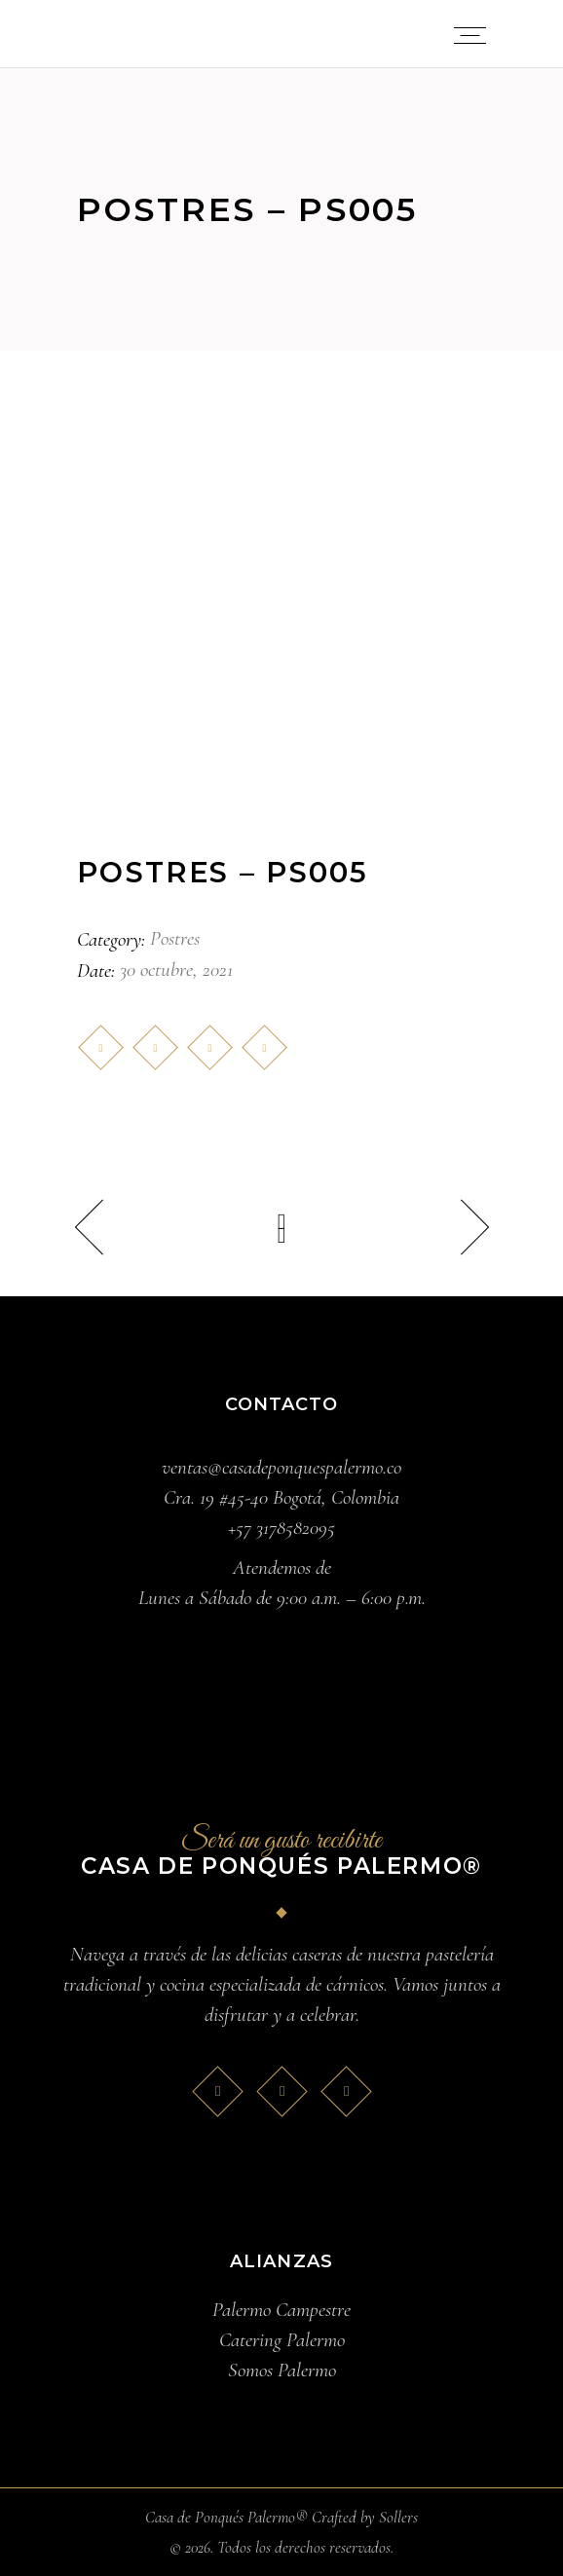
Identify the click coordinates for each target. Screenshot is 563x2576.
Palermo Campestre (281, 2309)
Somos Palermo (282, 2370)
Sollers (398, 2517)
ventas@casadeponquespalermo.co (281, 1467)
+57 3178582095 (281, 1527)
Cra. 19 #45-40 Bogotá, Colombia (281, 1497)
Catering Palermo (282, 2340)
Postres (175, 938)
